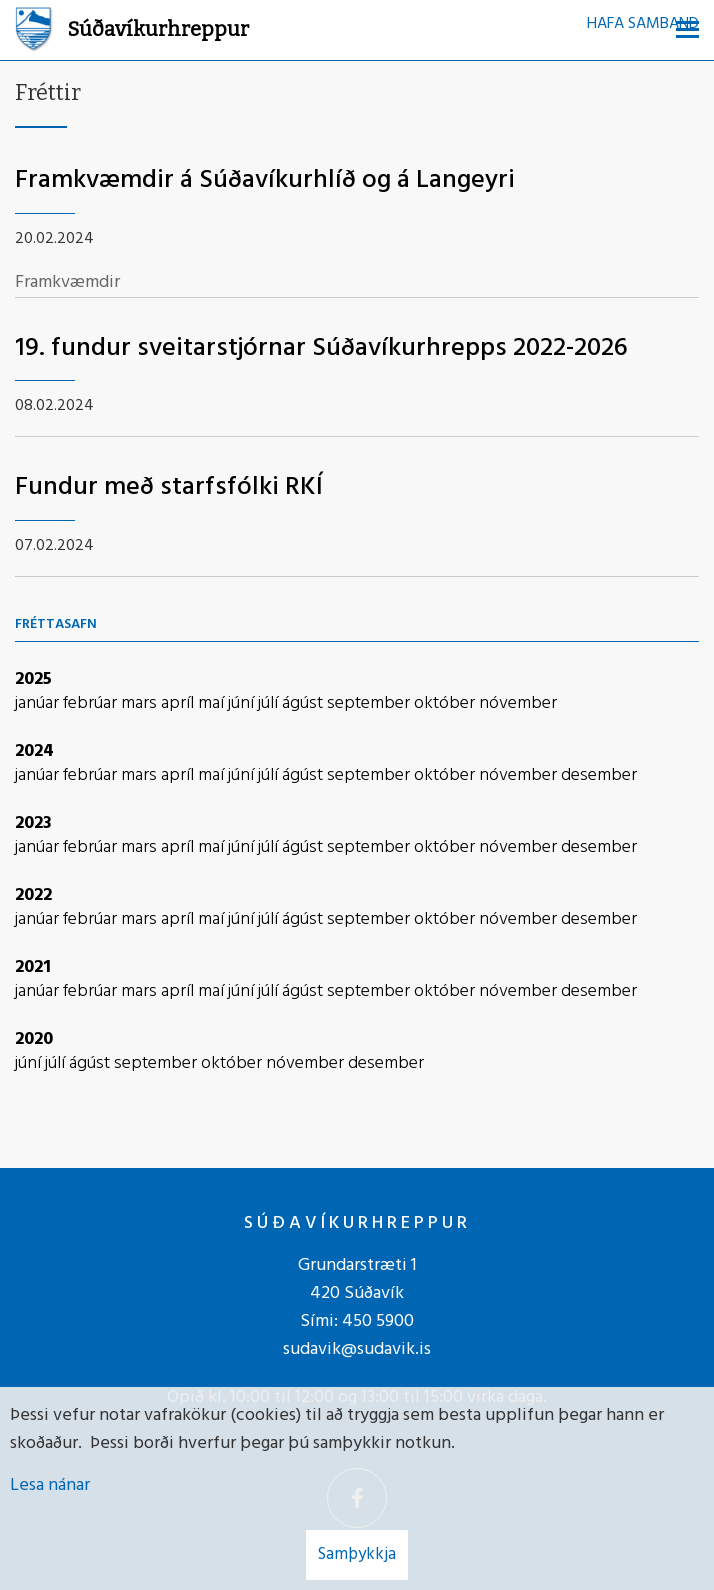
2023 (33, 823)
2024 (34, 751)
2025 (33, 679)
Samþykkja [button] (357, 1554)
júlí (270, 703)
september (370, 703)
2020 (34, 1039)
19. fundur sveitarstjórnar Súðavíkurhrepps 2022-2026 (321, 348)
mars (141, 703)
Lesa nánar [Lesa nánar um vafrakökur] (50, 1485)
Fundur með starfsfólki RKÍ (169, 487)
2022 (33, 895)
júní (243, 703)
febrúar (92, 703)
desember (599, 775)
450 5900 (378, 1321)
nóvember (518, 703)
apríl (179, 703)
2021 (33, 967)
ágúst (304, 703)
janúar (39, 703)
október (446, 703)
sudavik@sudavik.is (357, 1349)
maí (213, 703)
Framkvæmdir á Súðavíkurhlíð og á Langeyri (265, 180)
